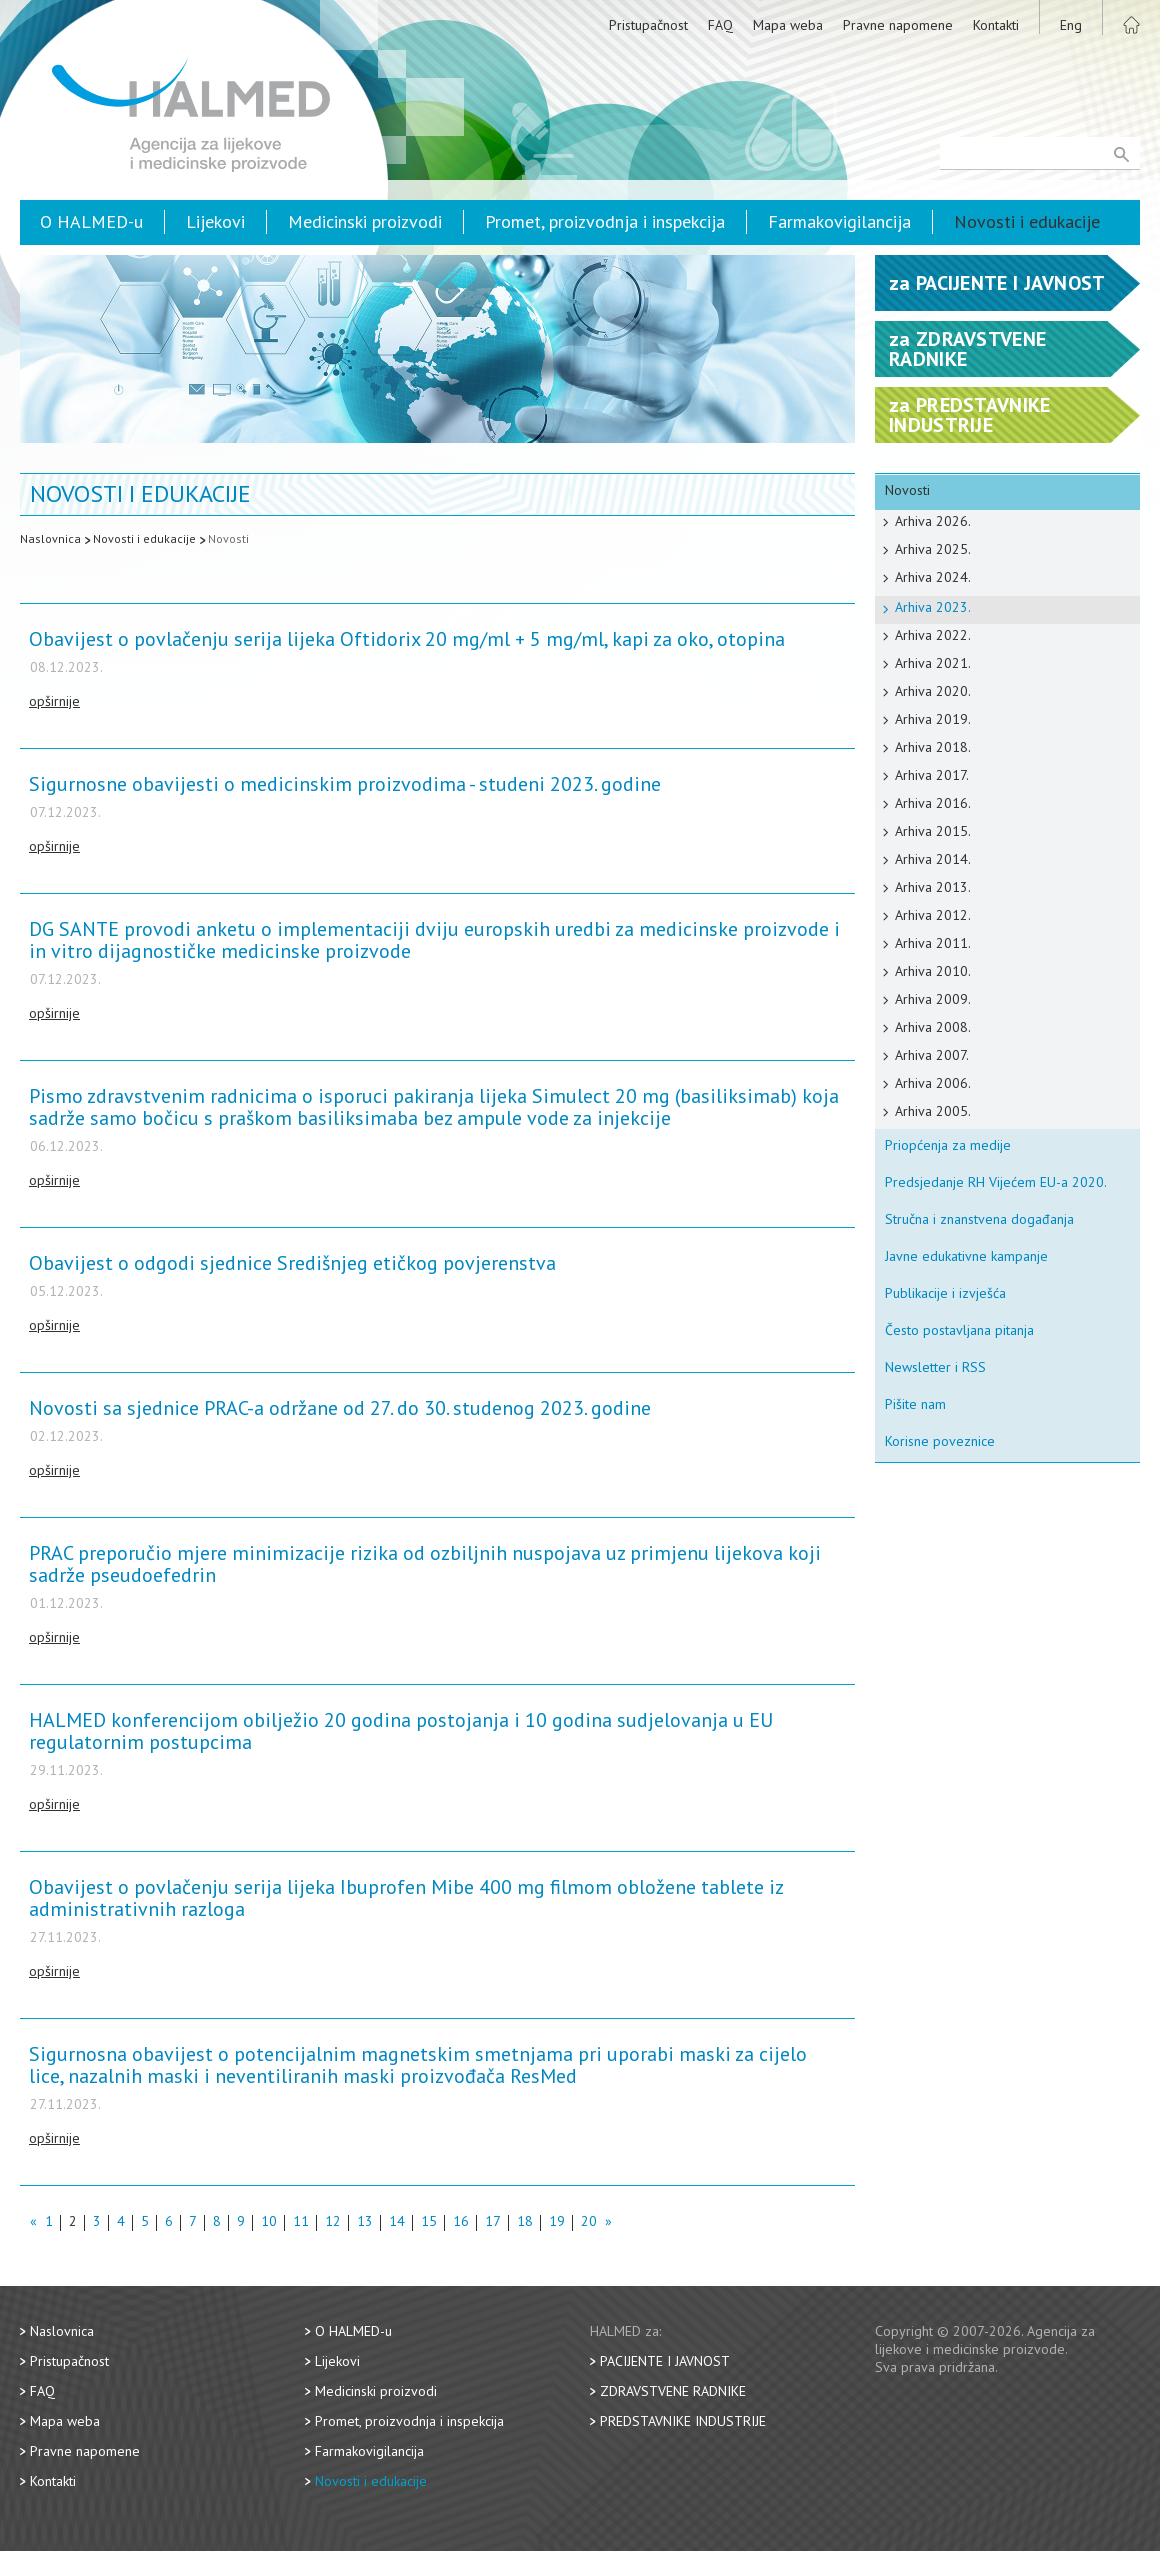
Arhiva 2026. (933, 521)
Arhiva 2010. (933, 971)
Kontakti (996, 25)
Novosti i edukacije (1027, 221)
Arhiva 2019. (933, 719)
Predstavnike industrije (683, 2421)
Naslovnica (50, 538)
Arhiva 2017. (932, 775)
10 (269, 2222)
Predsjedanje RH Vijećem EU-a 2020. (996, 1182)
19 (557, 2222)
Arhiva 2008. (933, 1027)
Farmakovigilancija (839, 221)
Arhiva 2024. (933, 577)
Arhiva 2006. (933, 1083)
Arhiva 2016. (933, 803)
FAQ (720, 25)
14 (397, 2222)
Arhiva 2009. (933, 999)
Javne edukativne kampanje (966, 1256)
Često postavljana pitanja (959, 1330)
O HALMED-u (91, 221)
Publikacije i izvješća (945, 1293)
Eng (1071, 25)
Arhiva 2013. (933, 887)
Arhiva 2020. (933, 691)
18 (525, 2222)
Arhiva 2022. (933, 635)
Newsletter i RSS (935, 1367)
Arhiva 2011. (933, 943)
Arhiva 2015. (933, 831)
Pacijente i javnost (665, 2361)
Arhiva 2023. (933, 607)
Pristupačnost (648, 25)
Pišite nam (915, 1404)
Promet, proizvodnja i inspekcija (605, 221)
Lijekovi (215, 221)
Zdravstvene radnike (673, 2391)
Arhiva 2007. (932, 1055)
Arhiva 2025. (933, 549)
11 (301, 2222)
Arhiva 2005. (933, 1111)
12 (333, 2222)
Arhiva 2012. (933, 915)
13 (365, 2222)
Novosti (228, 538)
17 (493, 2222)
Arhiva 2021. (933, 663)
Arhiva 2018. (933, 747)
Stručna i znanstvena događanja (979, 1219)
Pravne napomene (898, 25)
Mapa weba (788, 25)
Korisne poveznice (940, 1441)
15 (429, 2222)
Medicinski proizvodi (365, 221)
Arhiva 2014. (933, 859)
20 (589, 2222)
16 (461, 2222)
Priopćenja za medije (948, 1145)
